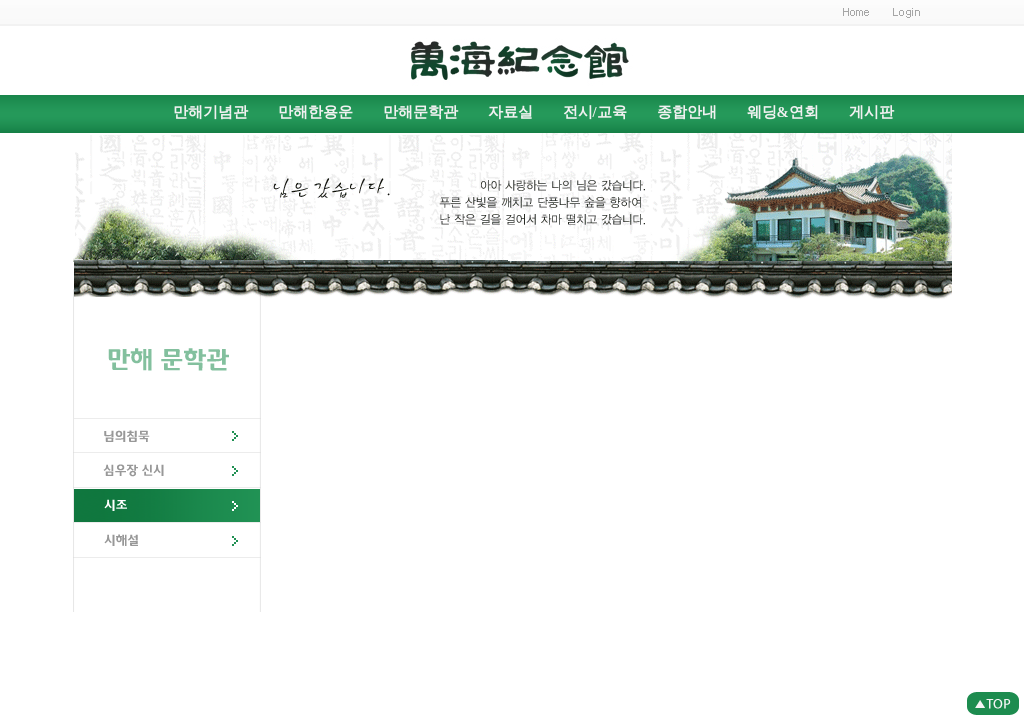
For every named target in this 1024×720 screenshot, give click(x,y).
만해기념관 (210, 112)
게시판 (871, 112)
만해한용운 (315, 112)
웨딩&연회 (783, 112)
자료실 (510, 112)
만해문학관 (420, 112)
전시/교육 (595, 112)
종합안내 (687, 112)
